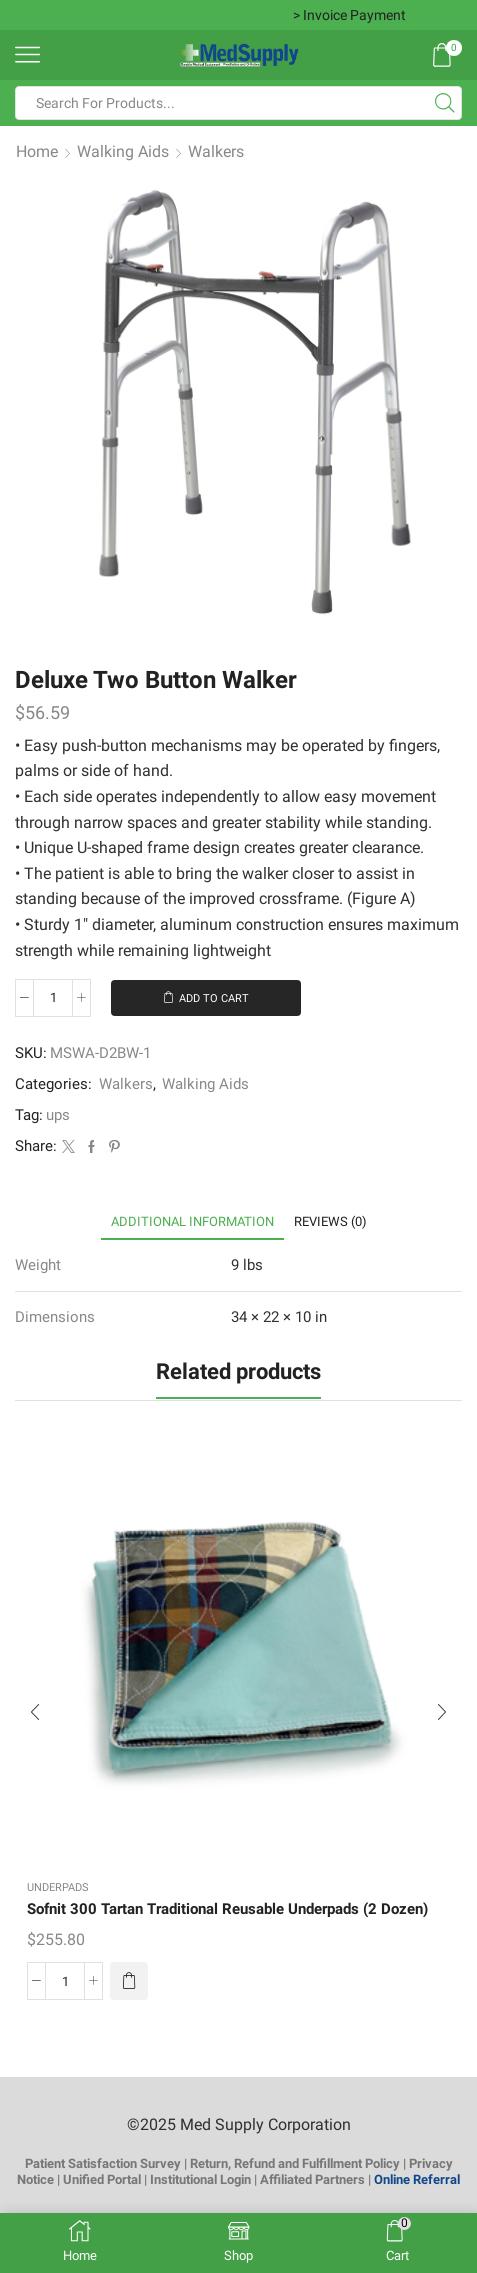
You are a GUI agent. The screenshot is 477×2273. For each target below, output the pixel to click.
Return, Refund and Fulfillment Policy (295, 2163)
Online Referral (417, 2179)
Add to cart (214, 998)
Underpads (58, 1887)
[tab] (192, 1221)
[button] (129, 1981)
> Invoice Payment (349, 15)
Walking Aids (123, 151)
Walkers (216, 151)
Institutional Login (200, 2179)
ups (58, 1115)
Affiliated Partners (312, 2179)
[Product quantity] (53, 998)
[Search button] (445, 103)
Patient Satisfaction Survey (103, 2163)
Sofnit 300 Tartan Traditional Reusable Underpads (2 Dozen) (227, 1909)
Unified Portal (102, 2179)
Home (37, 151)
